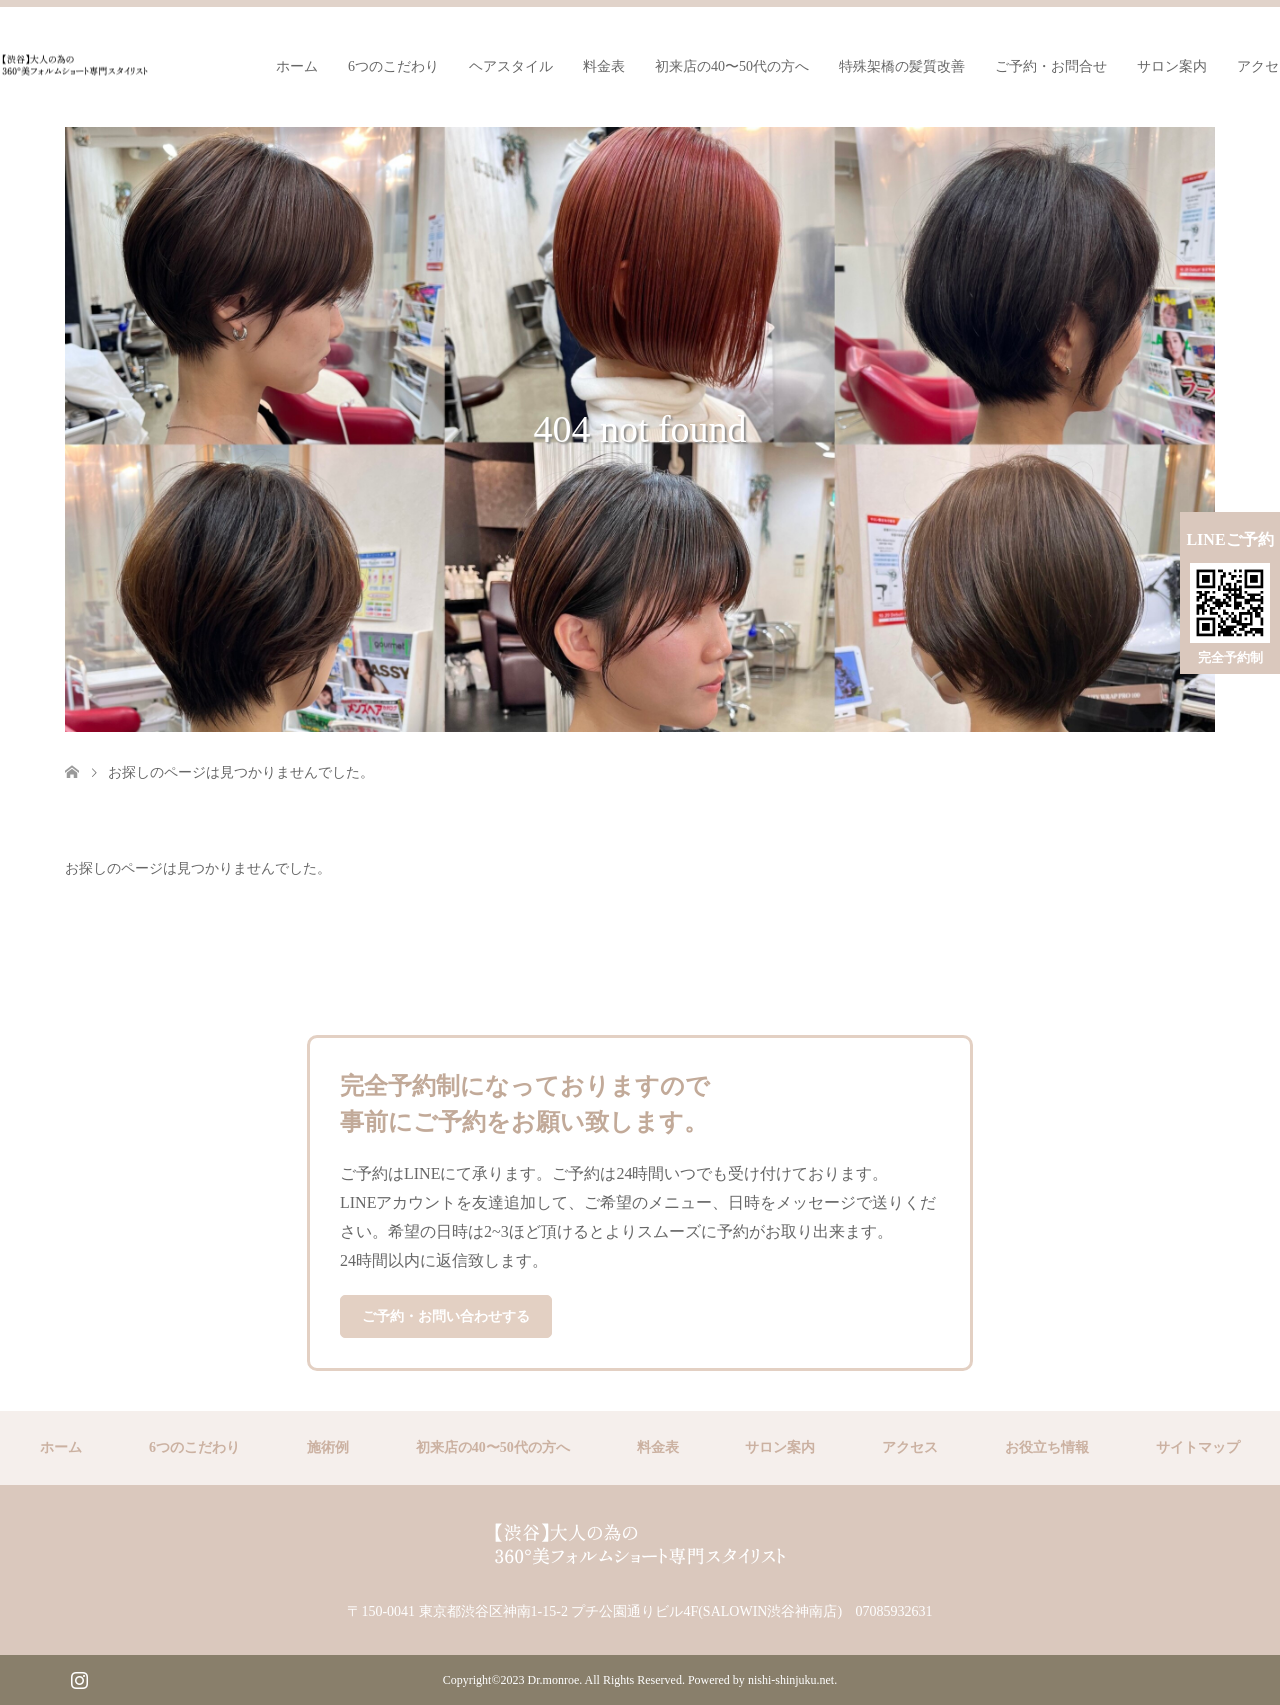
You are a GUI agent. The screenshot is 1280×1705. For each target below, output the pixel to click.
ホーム (297, 66)
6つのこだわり (393, 66)
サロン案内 (1172, 66)
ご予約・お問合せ (1051, 66)
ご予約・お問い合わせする (446, 1316)
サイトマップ (1198, 1447)
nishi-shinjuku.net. (792, 1680)
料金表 (604, 66)
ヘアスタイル (511, 66)
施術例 (328, 1447)
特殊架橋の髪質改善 (902, 66)
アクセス (910, 1447)
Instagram (79, 1678)
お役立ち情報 (1047, 1447)
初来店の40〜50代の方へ (732, 66)
